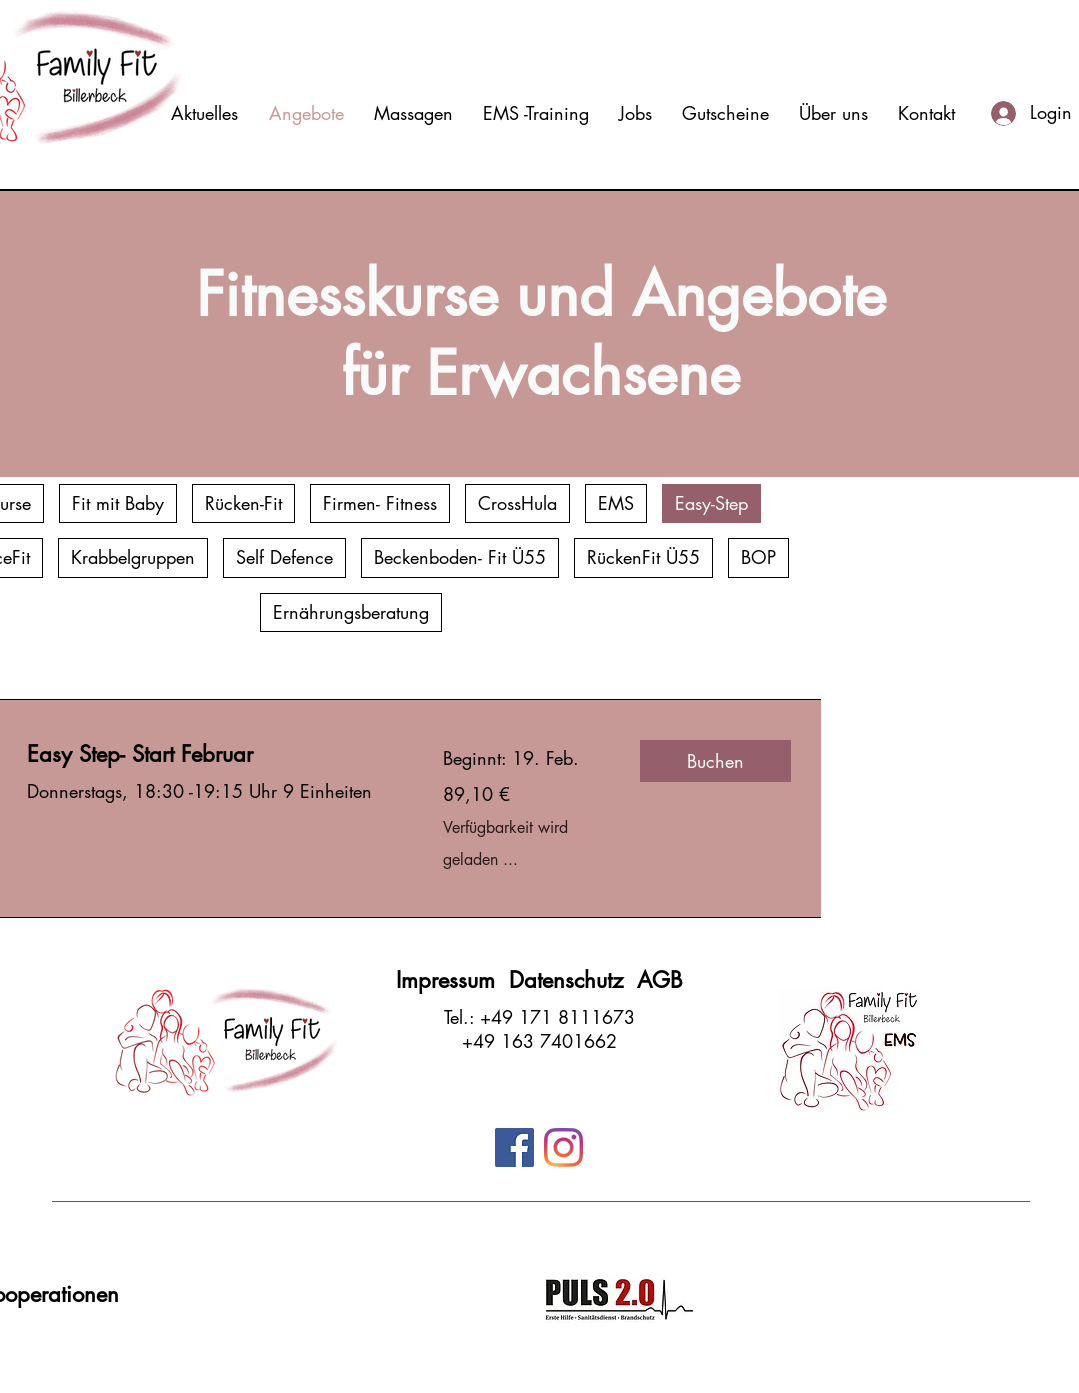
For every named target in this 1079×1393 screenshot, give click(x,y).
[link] (211, 754)
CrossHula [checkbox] (517, 503)
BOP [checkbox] (758, 557)
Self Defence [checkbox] (284, 557)
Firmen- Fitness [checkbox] (380, 503)
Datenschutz (573, 980)
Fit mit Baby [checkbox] (118, 503)
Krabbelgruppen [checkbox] (133, 557)
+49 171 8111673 (557, 1017)
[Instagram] (563, 1147)
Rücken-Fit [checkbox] (243, 503)
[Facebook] (514, 1147)
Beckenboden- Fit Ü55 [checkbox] (460, 557)
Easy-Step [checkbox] (711, 503)
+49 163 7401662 (539, 1041)
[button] (715, 761)
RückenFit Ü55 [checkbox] (643, 557)
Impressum (452, 980)
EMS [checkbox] (616, 503)
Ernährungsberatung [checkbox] (351, 612)
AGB (660, 980)
